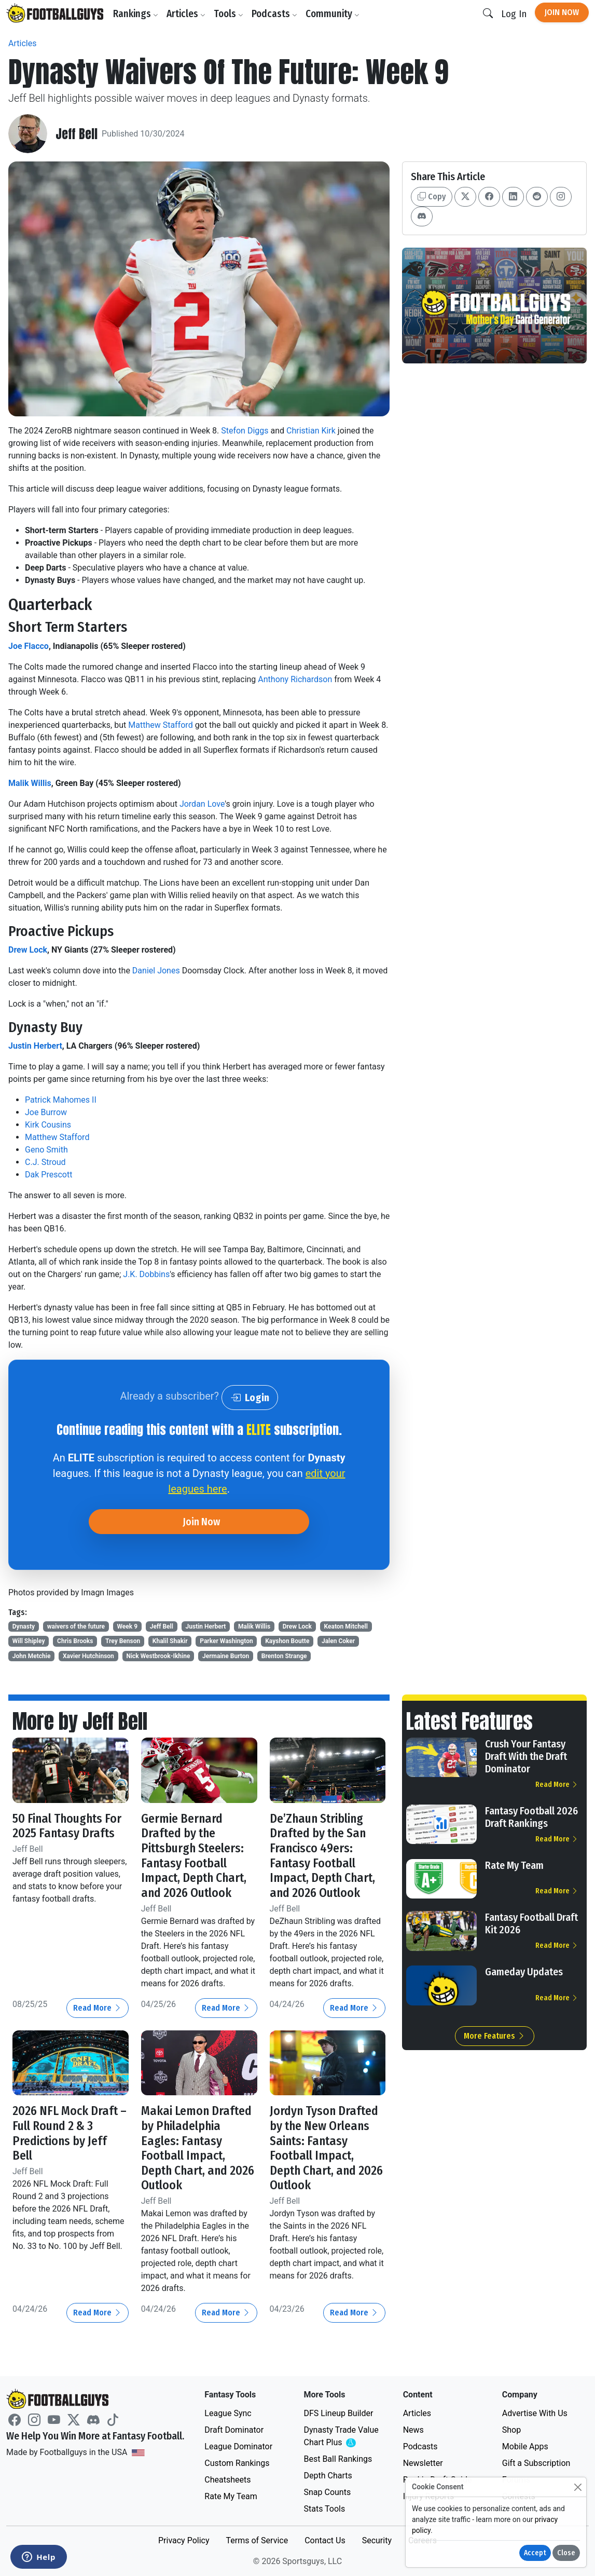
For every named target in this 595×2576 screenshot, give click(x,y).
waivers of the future (76, 1626)
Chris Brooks (75, 1641)
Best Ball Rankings (337, 2459)
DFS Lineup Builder (338, 2413)
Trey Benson (122, 1641)
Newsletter (423, 2463)
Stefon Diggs (244, 431)
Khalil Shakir (170, 1641)
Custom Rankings (236, 2463)
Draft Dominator (234, 2430)
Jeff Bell (77, 134)
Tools (228, 14)
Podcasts (274, 14)
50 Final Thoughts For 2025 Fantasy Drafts (66, 1826)
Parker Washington (226, 1641)
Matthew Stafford (160, 725)
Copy (432, 196)
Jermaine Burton (225, 1656)
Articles (186, 14)
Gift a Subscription (536, 2463)
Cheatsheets (227, 2480)
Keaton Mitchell (346, 1626)
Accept (535, 2552)
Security (377, 2540)
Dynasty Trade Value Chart (342, 2436)
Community (332, 14)
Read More (97, 2008)
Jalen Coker (338, 1641)
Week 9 (127, 1626)
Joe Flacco (28, 646)
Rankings (135, 14)
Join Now (562, 12)
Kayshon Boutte (287, 1641)
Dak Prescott (48, 1174)
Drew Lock (27, 950)
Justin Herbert (35, 1046)
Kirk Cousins (48, 1125)
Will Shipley (28, 1641)
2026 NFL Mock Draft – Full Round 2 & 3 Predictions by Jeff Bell (69, 2133)
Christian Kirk (311, 431)
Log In (514, 14)
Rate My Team (514, 1865)
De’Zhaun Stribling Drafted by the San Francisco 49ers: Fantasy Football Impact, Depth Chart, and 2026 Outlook (322, 1855)
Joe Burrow (46, 1112)
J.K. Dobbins (146, 1274)
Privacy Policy (184, 2540)
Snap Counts (327, 2492)
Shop (511, 2430)
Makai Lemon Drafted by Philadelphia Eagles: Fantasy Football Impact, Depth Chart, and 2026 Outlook (197, 2148)
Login (249, 1397)
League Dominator (238, 2446)
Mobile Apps (525, 2446)
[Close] (577, 2487)
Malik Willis (29, 783)
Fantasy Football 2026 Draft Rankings (531, 1817)
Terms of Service (257, 2540)
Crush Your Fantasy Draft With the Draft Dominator (526, 1756)
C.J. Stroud (45, 1162)
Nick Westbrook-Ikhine (158, 1656)
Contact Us (325, 2540)
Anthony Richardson (295, 679)
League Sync (227, 2413)
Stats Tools (324, 2509)
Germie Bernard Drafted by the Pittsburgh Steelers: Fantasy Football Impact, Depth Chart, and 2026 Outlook (193, 1855)
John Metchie (31, 1656)
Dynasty (23, 1626)
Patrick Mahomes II (60, 1100)
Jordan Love (202, 804)
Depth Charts (327, 2475)
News (413, 2430)
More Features (494, 2036)
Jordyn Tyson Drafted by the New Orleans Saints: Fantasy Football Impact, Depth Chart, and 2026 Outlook (326, 2148)
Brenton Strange (284, 1656)
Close (566, 2552)
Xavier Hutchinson (88, 1656)
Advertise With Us (535, 2413)
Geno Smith (46, 1150)
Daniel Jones (156, 970)
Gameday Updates (524, 1971)
